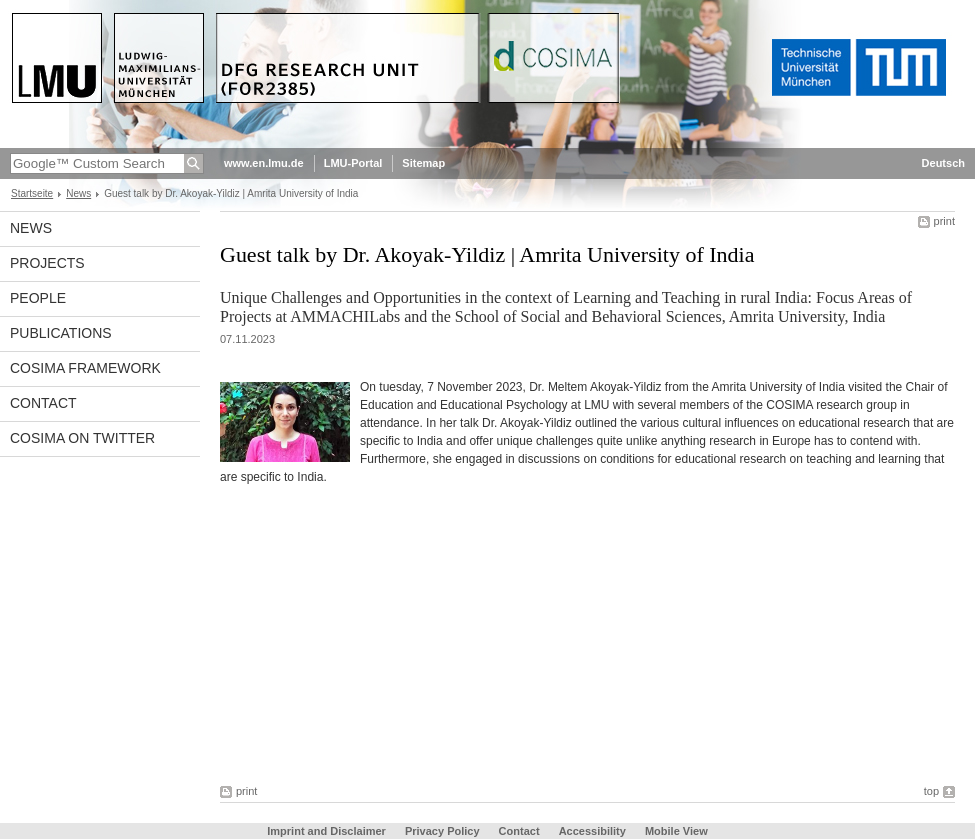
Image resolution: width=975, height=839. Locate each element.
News (78, 193)
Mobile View (676, 831)
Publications (61, 333)
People (38, 298)
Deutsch (943, 163)
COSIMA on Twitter (82, 438)
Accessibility (594, 831)
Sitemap (423, 163)
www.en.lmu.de (264, 163)
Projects (47, 263)
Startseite (32, 193)
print (944, 221)
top (931, 791)
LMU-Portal (353, 163)
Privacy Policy (442, 831)
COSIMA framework (85, 368)
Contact (43, 403)
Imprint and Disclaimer (326, 831)
